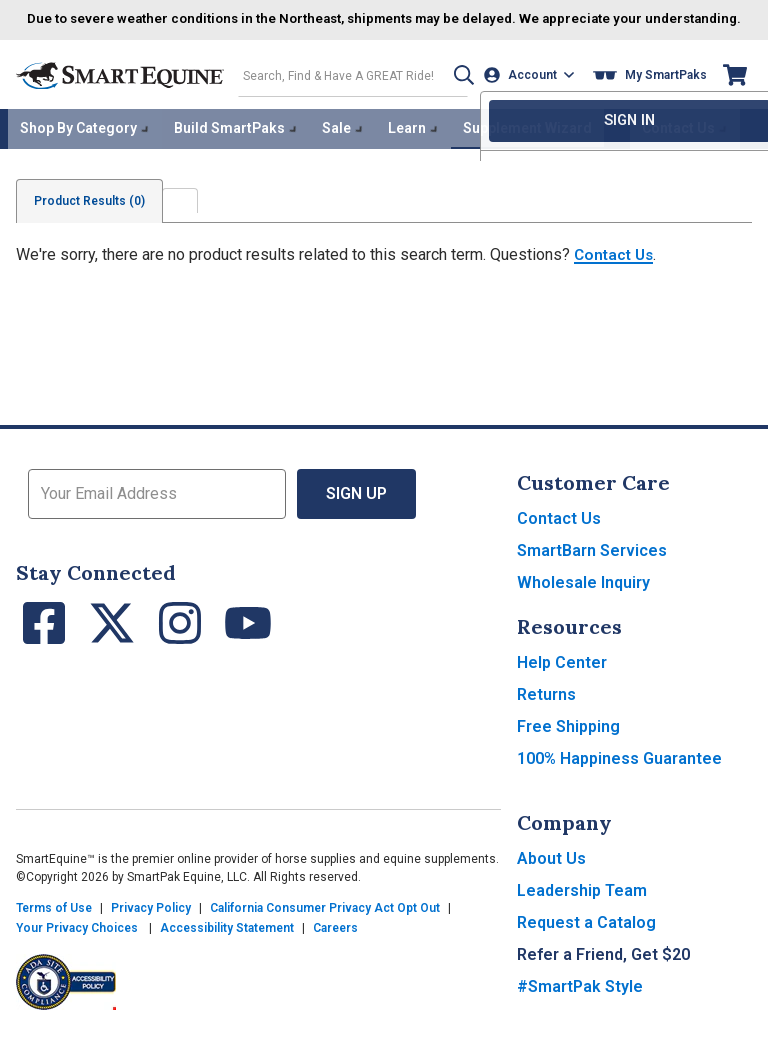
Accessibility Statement (227, 942)
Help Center (562, 676)
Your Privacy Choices (77, 942)
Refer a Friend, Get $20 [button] (603, 968)
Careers (335, 942)
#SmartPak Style (580, 1000)
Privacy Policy (151, 922)
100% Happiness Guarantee (619, 772)
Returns (546, 708)
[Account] (531, 91)
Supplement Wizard (527, 144)
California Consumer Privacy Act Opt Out (325, 922)
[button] (455, 91)
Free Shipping (568, 740)
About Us (551, 872)
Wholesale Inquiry (583, 596)
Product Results (92, 215)
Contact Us (616, 268)
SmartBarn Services (592, 564)
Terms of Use (54, 922)
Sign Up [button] (356, 507)
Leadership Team (582, 904)
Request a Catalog (586, 936)
